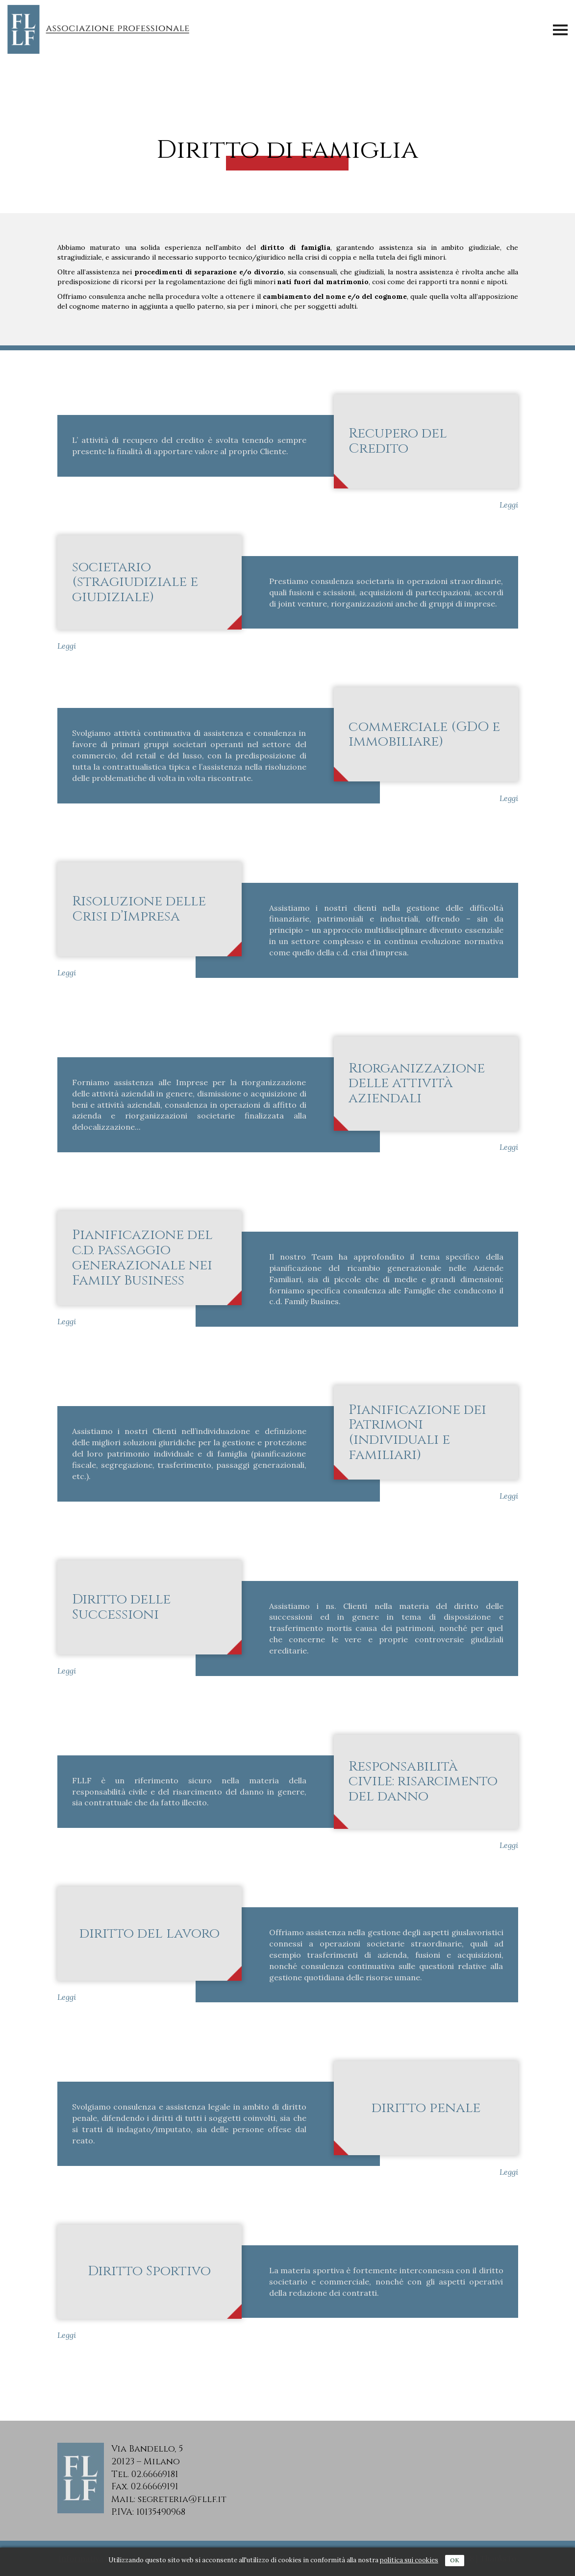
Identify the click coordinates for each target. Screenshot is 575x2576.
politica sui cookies (409, 2560)
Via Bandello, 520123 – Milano (147, 2455)
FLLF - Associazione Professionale (100, 29)
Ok (454, 2560)
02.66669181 (154, 2474)
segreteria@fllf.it (182, 2499)
